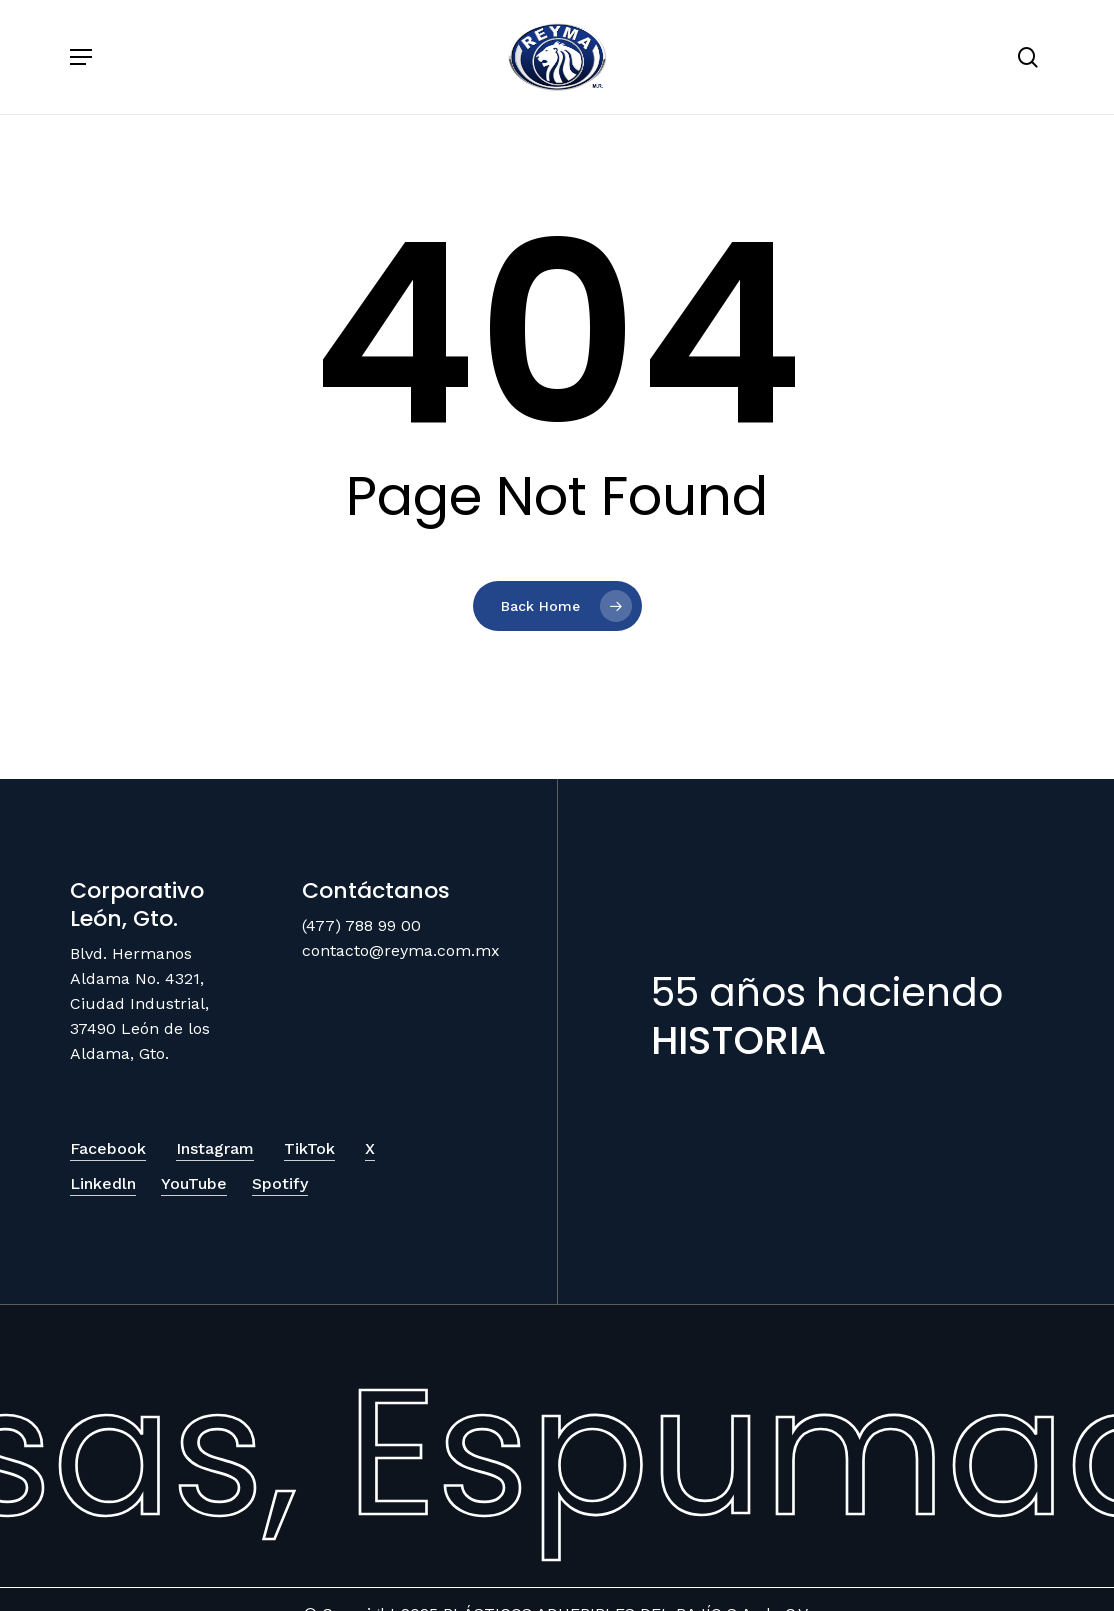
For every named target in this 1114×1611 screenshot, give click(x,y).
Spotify (280, 1183)
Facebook (108, 1148)
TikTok (309, 1148)
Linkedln (103, 1183)
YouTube (194, 1183)
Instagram (215, 1148)
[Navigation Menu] (81, 57)
